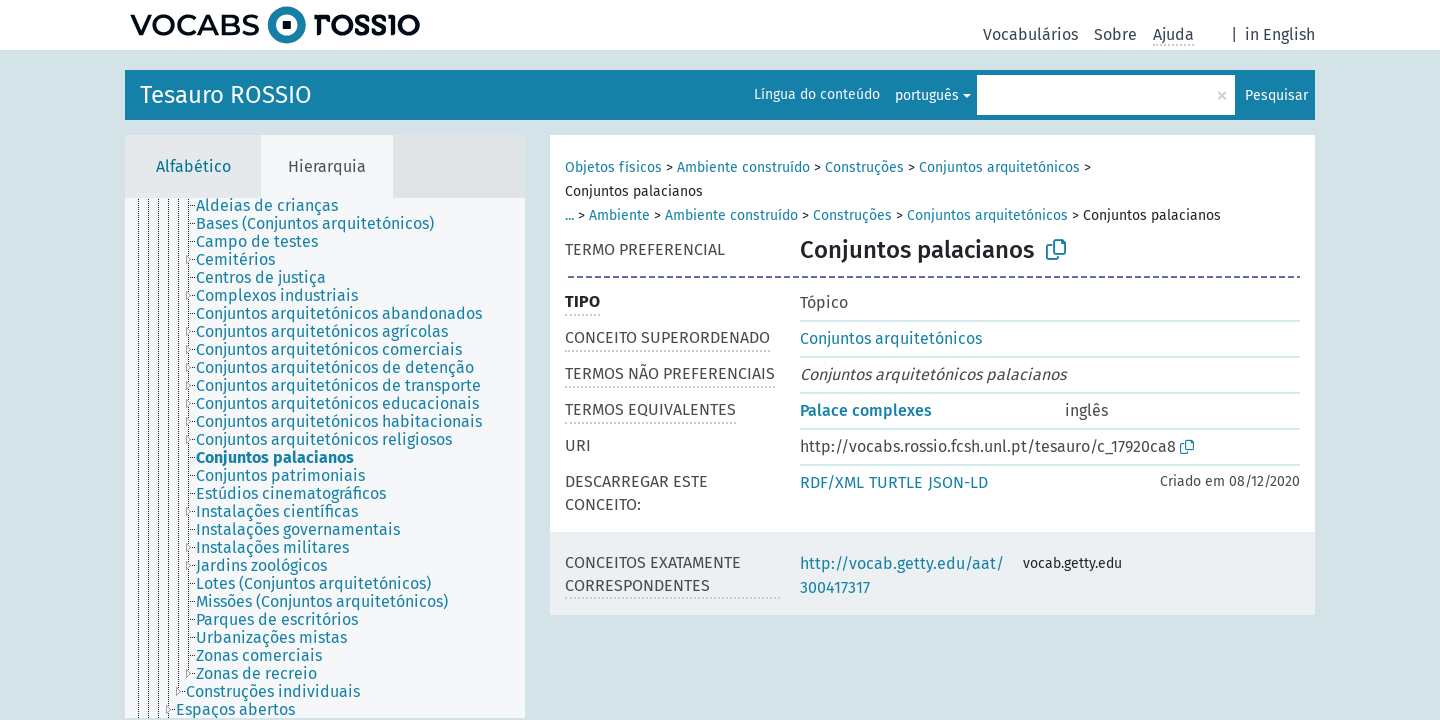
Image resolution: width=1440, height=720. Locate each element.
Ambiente (619, 215)
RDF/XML (832, 482)
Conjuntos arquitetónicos (999, 167)
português (927, 95)
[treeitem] (275, 206)
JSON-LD (958, 482)
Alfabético (193, 166)
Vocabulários (1030, 34)
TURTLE (896, 482)
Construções (864, 167)
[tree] (325, 458)
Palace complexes (866, 410)
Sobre (1115, 34)
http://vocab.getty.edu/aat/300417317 (902, 575)
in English (1280, 34)
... (569, 215)
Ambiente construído (743, 167)
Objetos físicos (613, 167)
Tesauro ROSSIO (226, 95)
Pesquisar (1276, 95)
